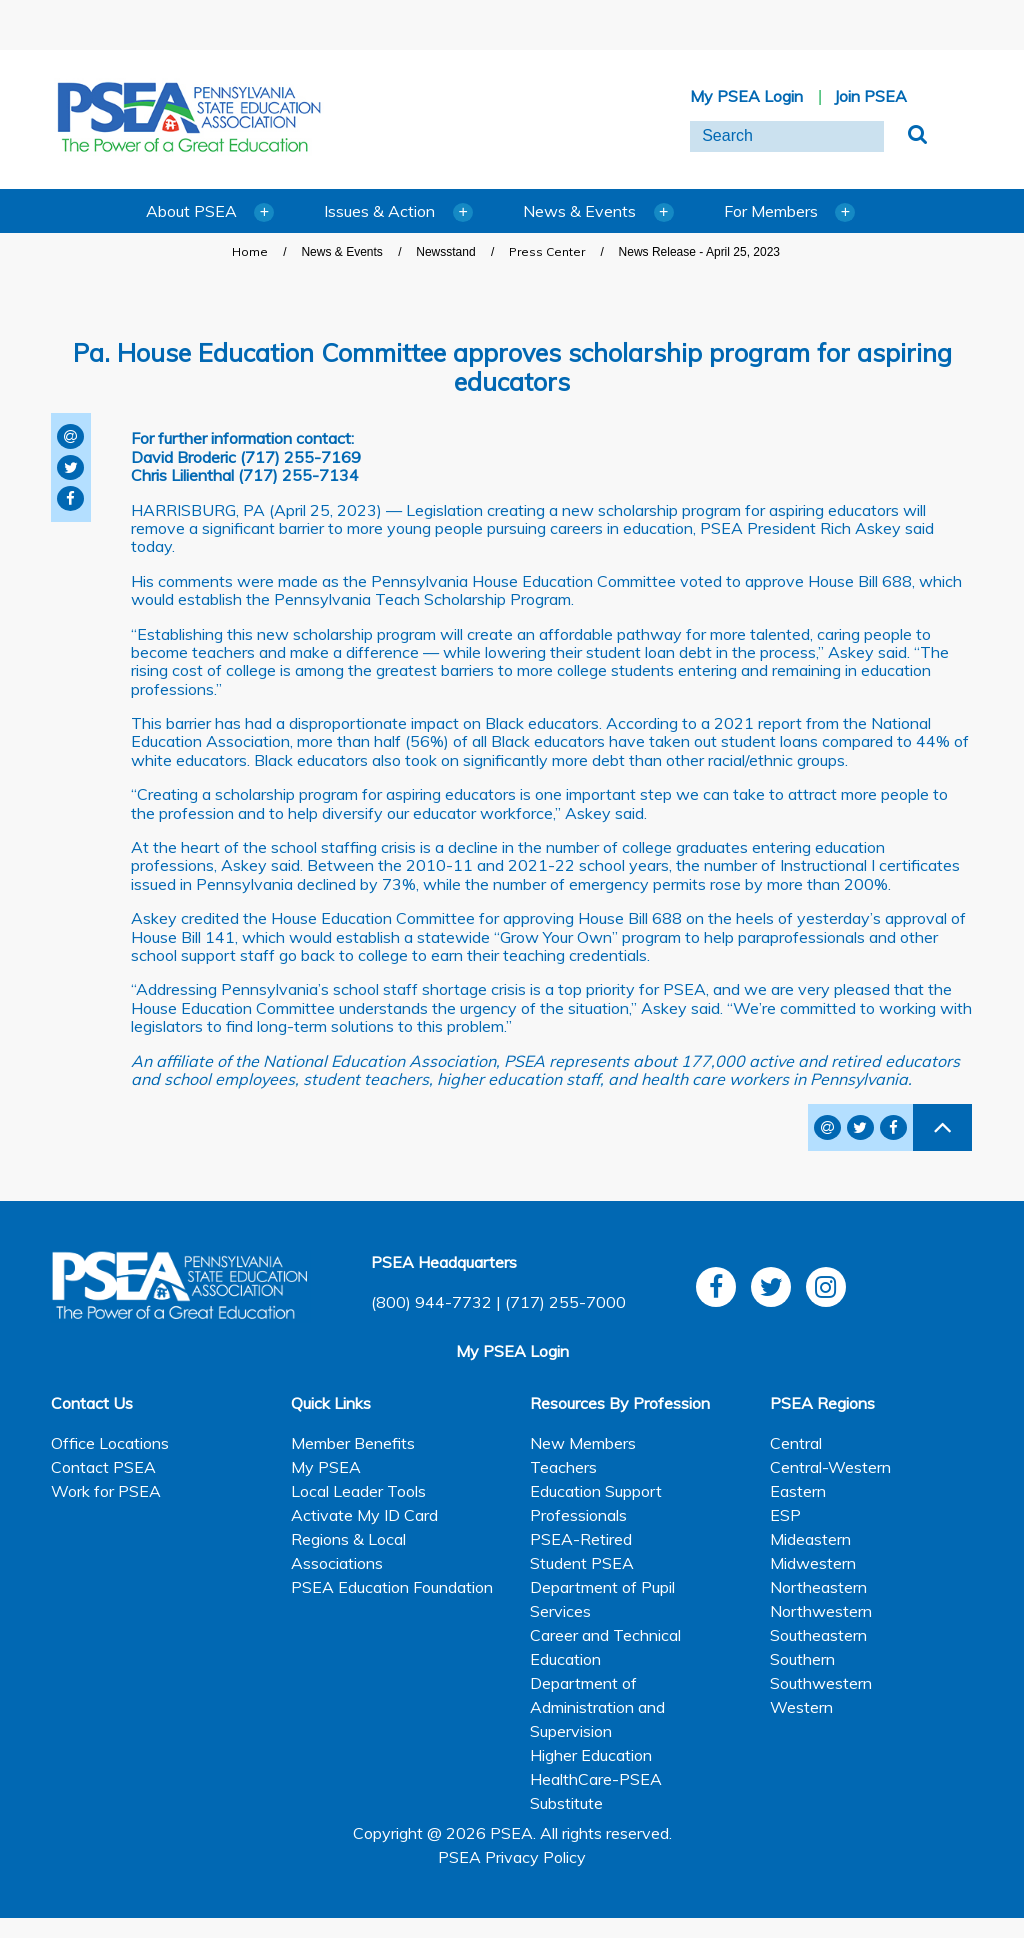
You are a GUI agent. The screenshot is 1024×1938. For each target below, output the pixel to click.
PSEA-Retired (581, 1539)
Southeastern (818, 1635)
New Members (583, 1443)
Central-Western (830, 1467)
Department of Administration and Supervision (597, 1707)
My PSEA (326, 1467)
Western (801, 1707)
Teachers (563, 1467)
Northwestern (821, 1611)
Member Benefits (353, 1443)
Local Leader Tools (358, 1491)
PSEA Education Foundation (392, 1587)
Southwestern (821, 1683)
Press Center (547, 251)
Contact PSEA (103, 1467)
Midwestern (813, 1563)
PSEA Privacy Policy (512, 1857)
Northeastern (818, 1587)
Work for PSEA (106, 1491)
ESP (785, 1515)
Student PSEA (582, 1563)
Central (796, 1443)
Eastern (798, 1491)
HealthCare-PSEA (596, 1779)
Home (250, 251)
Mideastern (810, 1539)
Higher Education (591, 1755)
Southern (802, 1659)
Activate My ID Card (364, 1515)
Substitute (566, 1803)
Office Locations (110, 1443)
